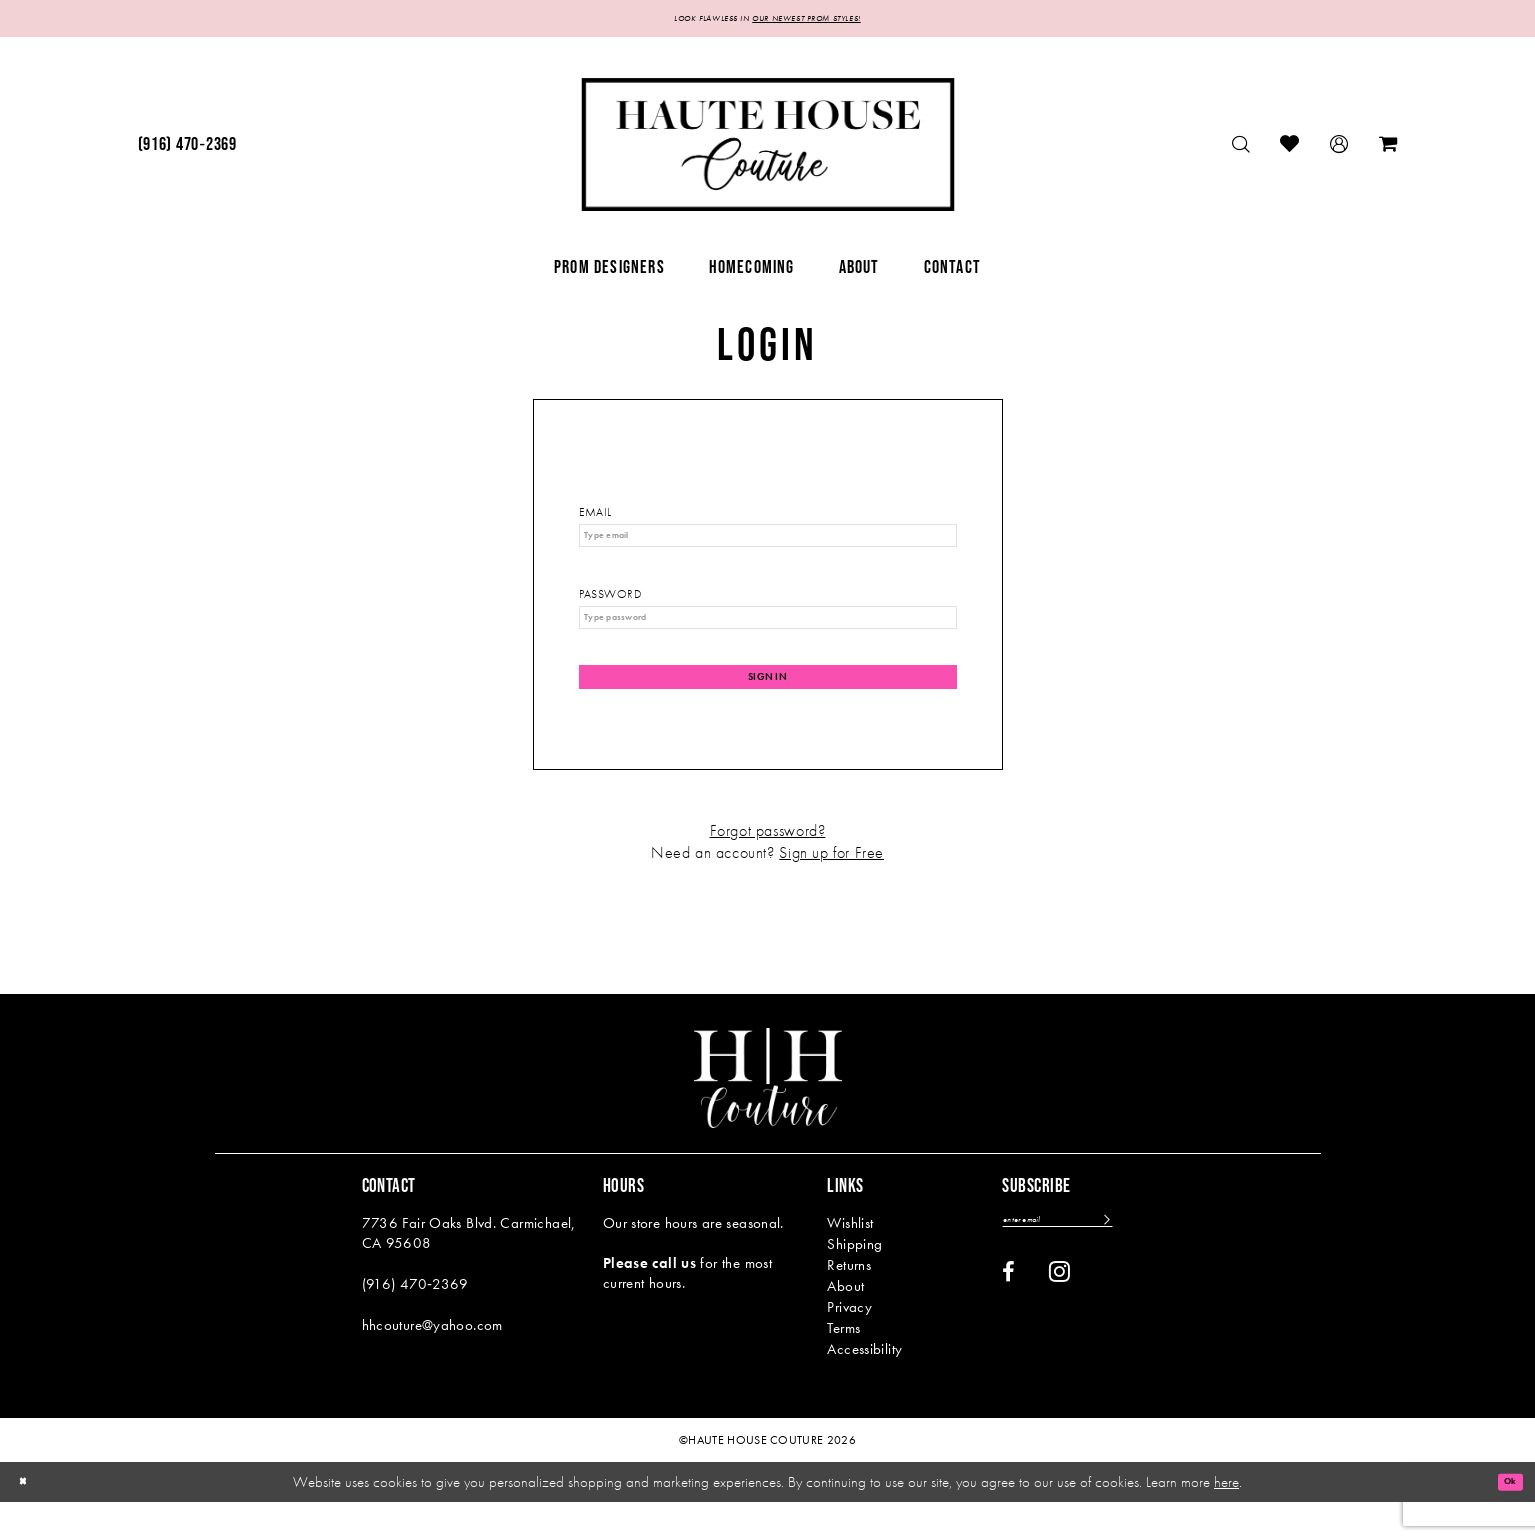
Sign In (768, 708)
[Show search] (1241, 150)
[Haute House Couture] (767, 151)
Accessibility (864, 1387)
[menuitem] (187, 151)
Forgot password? (768, 868)
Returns (849, 1303)
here (1226, 1519)
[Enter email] (1090, 1261)
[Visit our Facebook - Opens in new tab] (1008, 1318)
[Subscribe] (1170, 1261)
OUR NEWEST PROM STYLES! (830, 21)
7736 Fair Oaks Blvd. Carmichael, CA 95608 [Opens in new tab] (469, 1271)
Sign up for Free (831, 890)
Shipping (854, 1282)
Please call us (649, 1301)
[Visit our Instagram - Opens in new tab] (1059, 1317)
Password (610, 610)
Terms (843, 1366)
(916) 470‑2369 (415, 1322)
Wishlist (850, 1261)
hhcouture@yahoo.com (432, 1363)
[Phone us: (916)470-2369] (187, 151)
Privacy (849, 1345)
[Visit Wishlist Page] (1290, 150)
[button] (1339, 150)
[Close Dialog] (29, 1519)
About (845, 1324)
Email (595, 518)
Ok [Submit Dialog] (1502, 1519)
